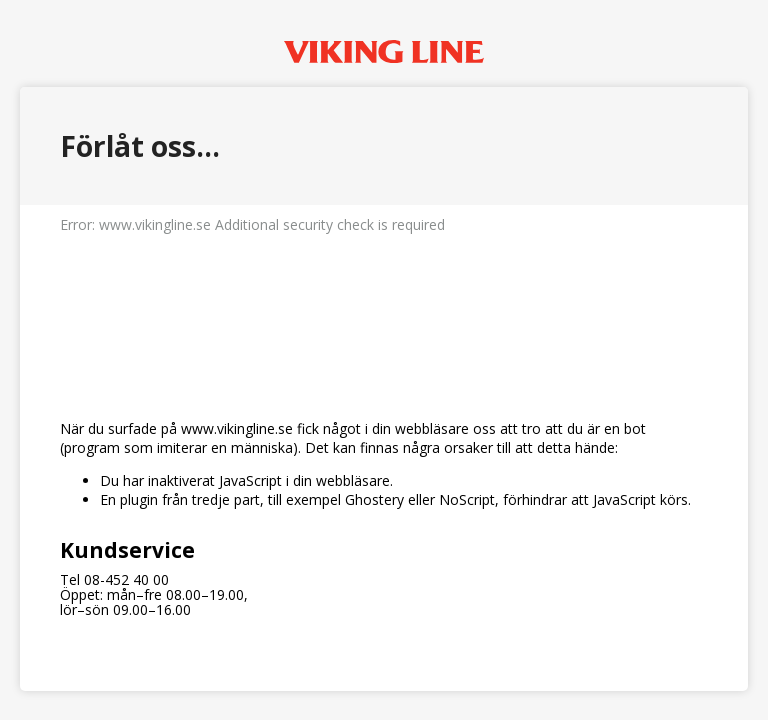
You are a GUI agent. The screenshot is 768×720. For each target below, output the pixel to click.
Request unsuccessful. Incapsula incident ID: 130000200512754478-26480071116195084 (384, 360)
